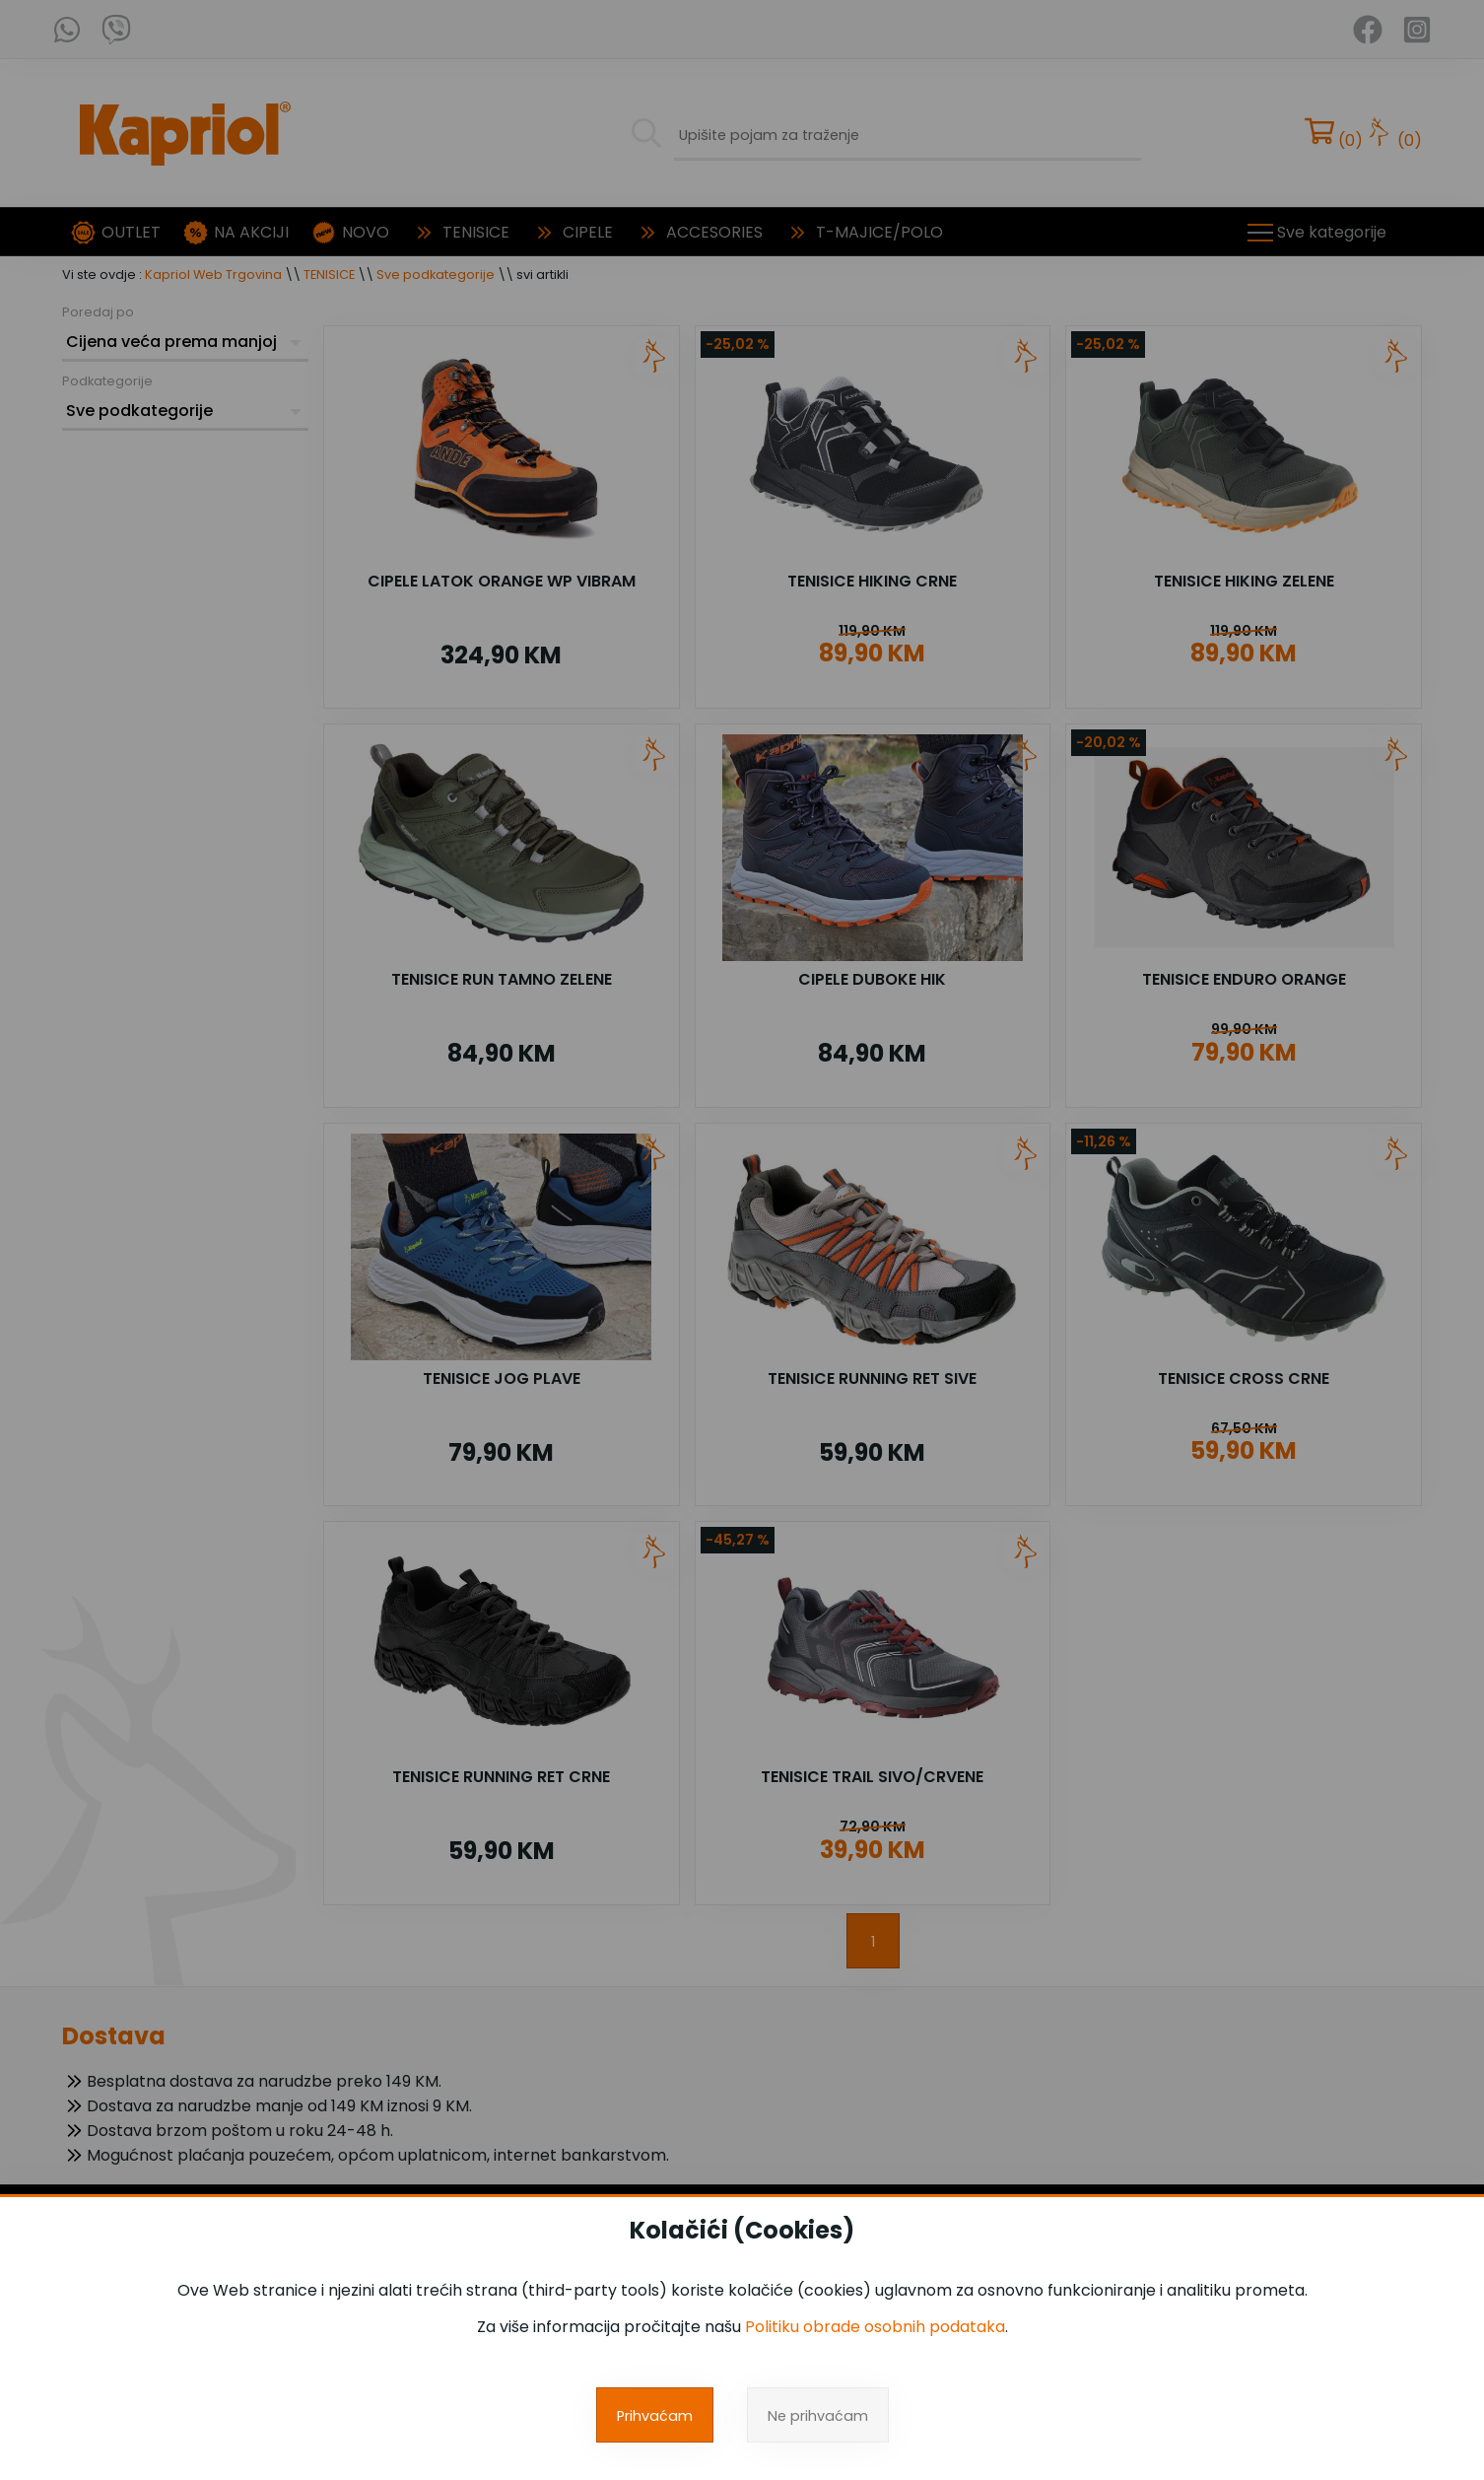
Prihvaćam (655, 2416)
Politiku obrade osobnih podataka (875, 2326)
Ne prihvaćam (818, 2416)
